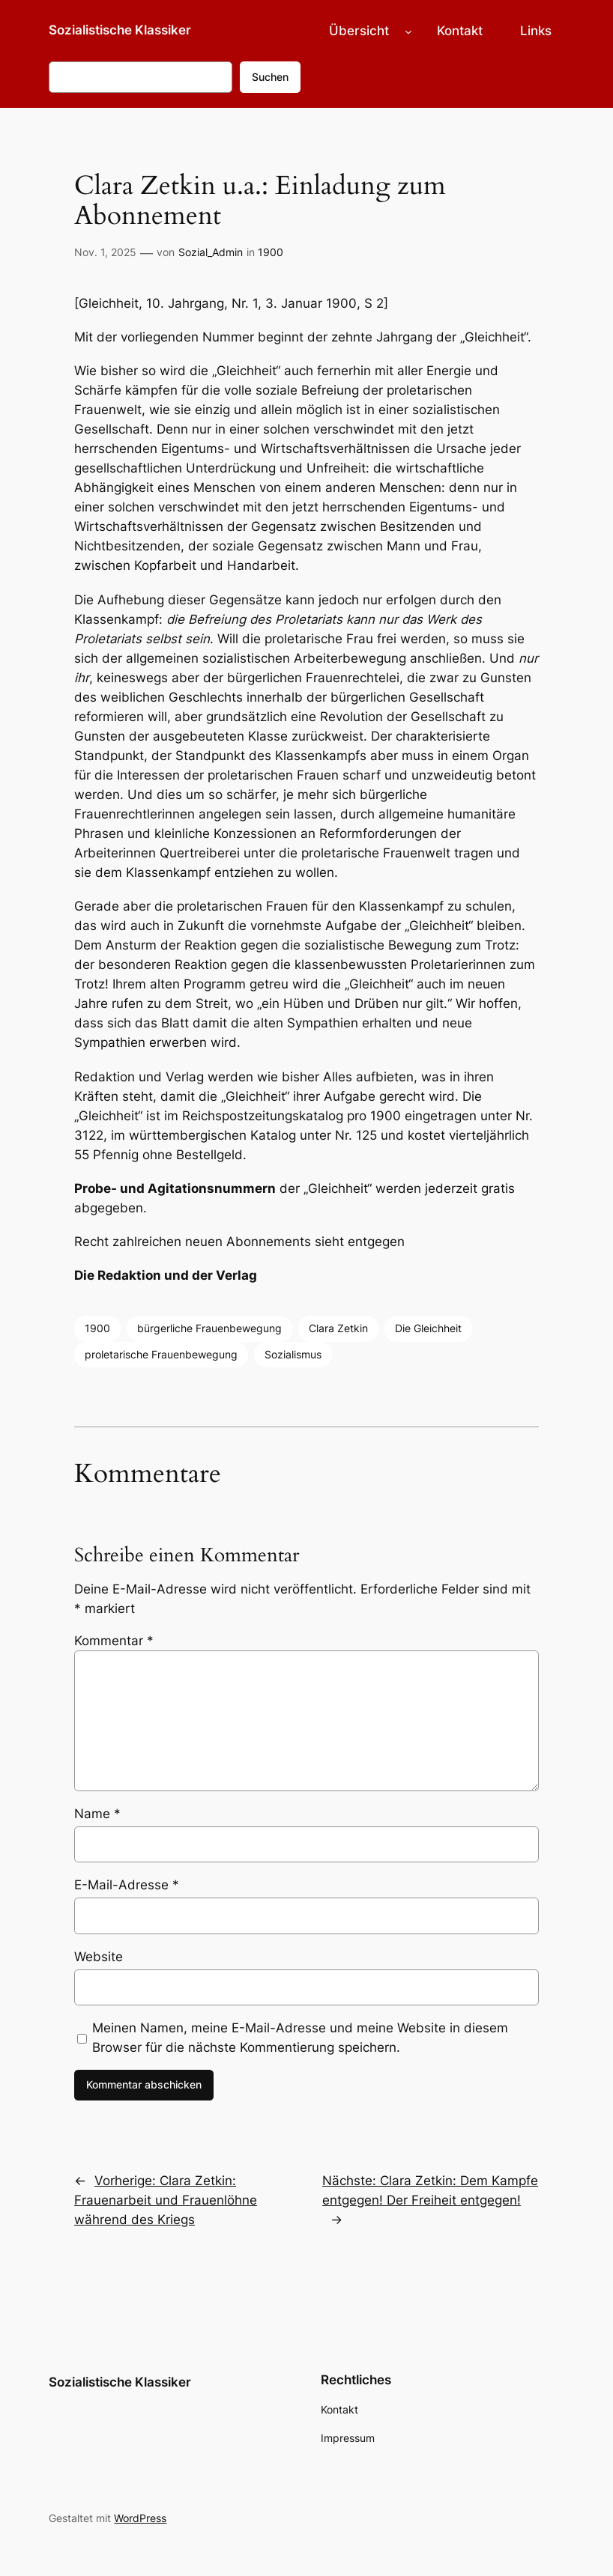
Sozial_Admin (210, 252)
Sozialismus (293, 1354)
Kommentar (114, 1640)
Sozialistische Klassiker (120, 29)
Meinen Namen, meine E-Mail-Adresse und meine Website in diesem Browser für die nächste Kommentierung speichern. (300, 2037)
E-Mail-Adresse (126, 1884)
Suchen (270, 76)
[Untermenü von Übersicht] (408, 30)
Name (97, 1813)
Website (98, 1956)
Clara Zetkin (338, 1328)
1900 (270, 252)
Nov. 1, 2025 (105, 252)
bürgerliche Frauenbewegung (209, 1328)
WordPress (140, 2518)
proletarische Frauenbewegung (161, 1354)
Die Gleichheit (428, 1328)
